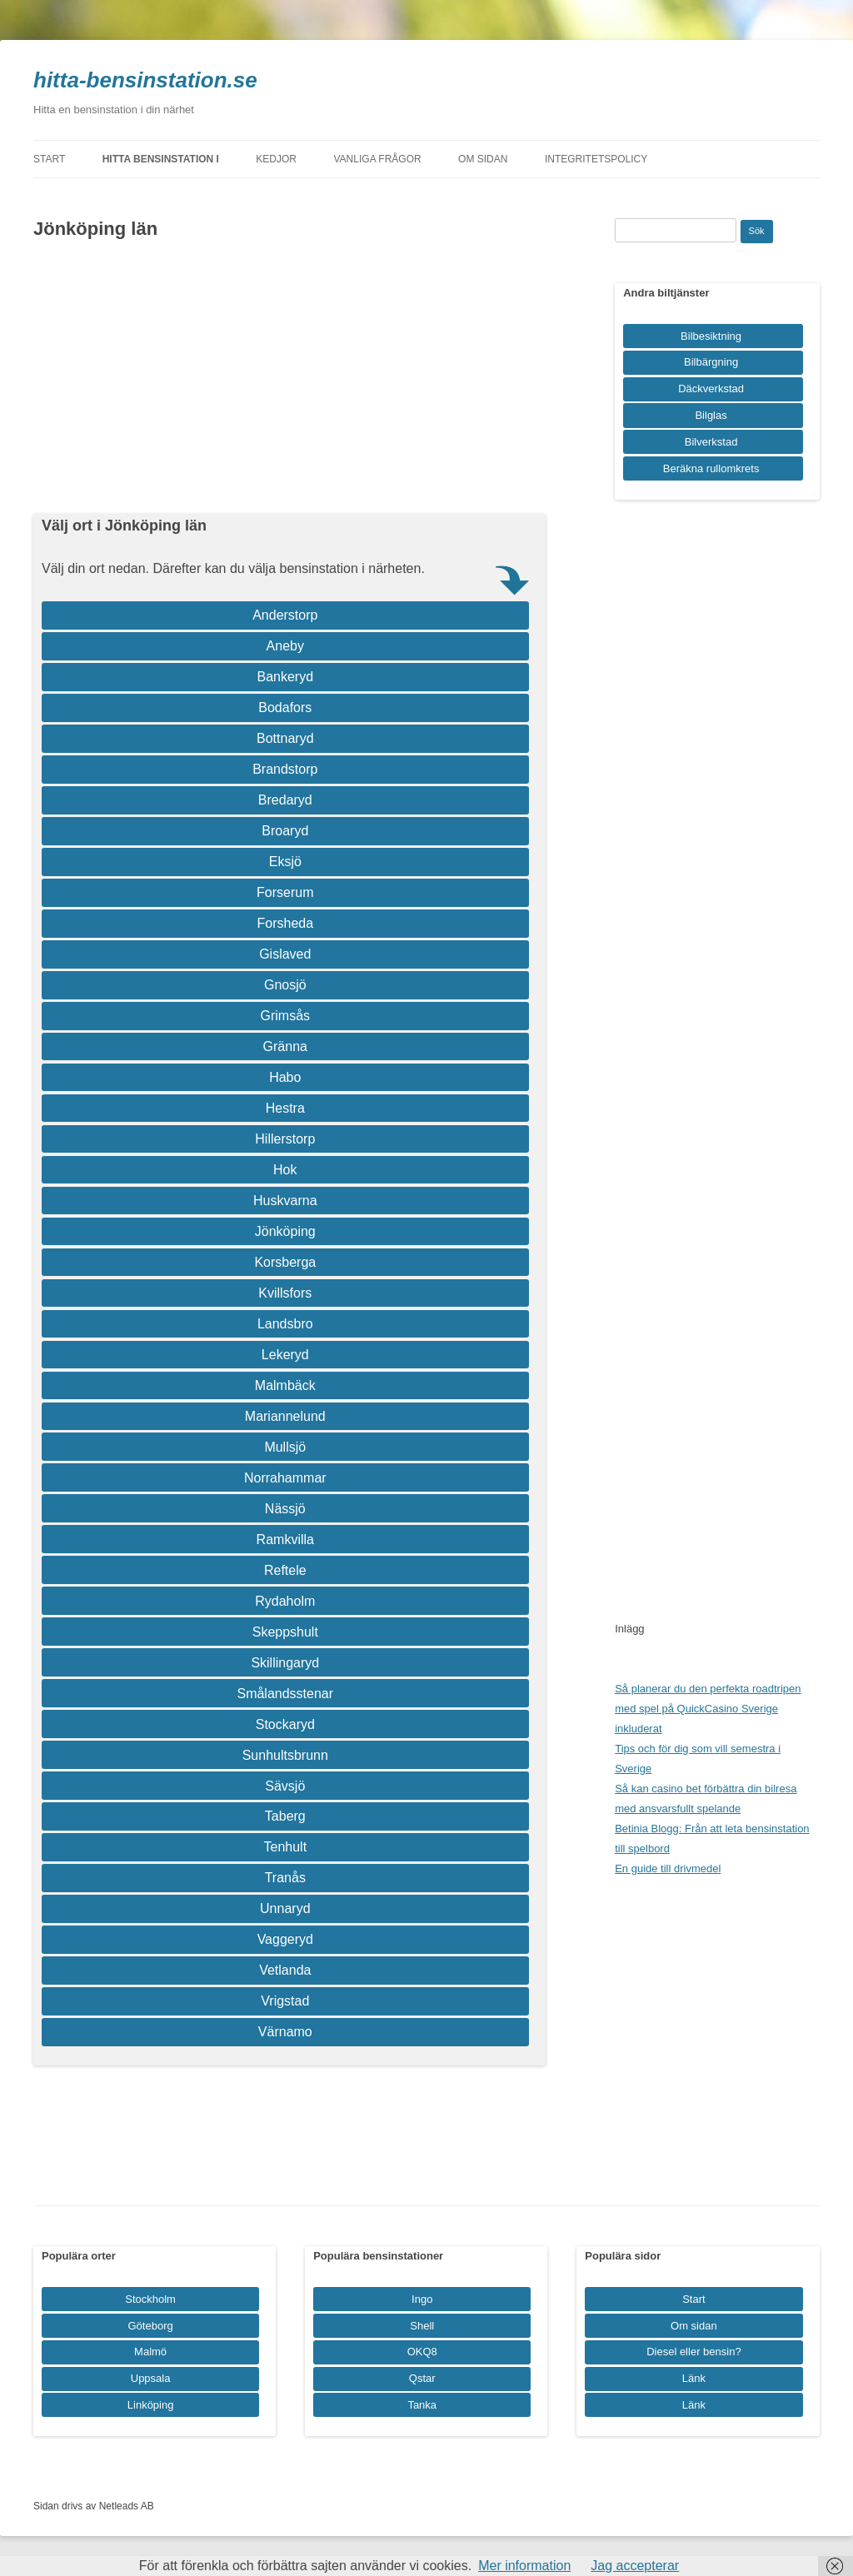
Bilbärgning (711, 362)
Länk (694, 2378)
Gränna (285, 1046)
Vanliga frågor (378, 159)
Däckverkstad (711, 388)
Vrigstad (285, 2001)
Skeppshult (285, 1632)
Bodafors (285, 707)
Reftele (285, 1570)
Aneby (285, 646)
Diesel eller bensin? (693, 2351)
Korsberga (285, 1262)
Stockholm (150, 2299)
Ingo (422, 2299)
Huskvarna (285, 1200)
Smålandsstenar (285, 1694)
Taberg (285, 1816)
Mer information (524, 2566)
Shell (422, 2325)
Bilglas (710, 415)
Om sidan (482, 159)
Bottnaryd (285, 738)
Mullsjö (285, 1447)
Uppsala (151, 2378)
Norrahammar (285, 1478)
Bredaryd (285, 800)
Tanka (421, 2405)
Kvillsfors (285, 1293)
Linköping (150, 2405)
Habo (285, 1077)
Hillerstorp (285, 1139)
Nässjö (285, 1509)
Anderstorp (284, 615)
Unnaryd (285, 1908)
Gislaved (285, 954)
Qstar (422, 2378)
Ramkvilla (285, 1539)
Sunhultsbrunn (285, 1755)
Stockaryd (285, 1724)
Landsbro (285, 1324)
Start (49, 159)
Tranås (285, 1878)
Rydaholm (285, 1601)
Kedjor (276, 159)
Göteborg (150, 2325)
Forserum (285, 892)
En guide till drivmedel (668, 1868)
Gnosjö (285, 985)
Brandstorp (284, 769)
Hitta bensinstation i (160, 159)
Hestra (285, 1108)
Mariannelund (285, 1416)
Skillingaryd (285, 1663)
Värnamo (285, 2032)
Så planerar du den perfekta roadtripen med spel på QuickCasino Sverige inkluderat (708, 1708)
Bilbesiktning (711, 336)
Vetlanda (285, 1970)
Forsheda (285, 923)
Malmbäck (285, 1385)
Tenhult (285, 1847)
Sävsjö (285, 1786)
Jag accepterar (635, 2566)
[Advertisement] (289, 377)
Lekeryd (285, 1355)
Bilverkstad (711, 442)
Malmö (150, 2351)
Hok (285, 1170)
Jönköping (285, 1231)
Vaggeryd (285, 1939)
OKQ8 (422, 2351)
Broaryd (285, 831)
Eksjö (285, 862)
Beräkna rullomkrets (711, 468)
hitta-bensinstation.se (145, 79)
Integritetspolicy (596, 159)
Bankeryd (285, 677)
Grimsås (286, 1016)
